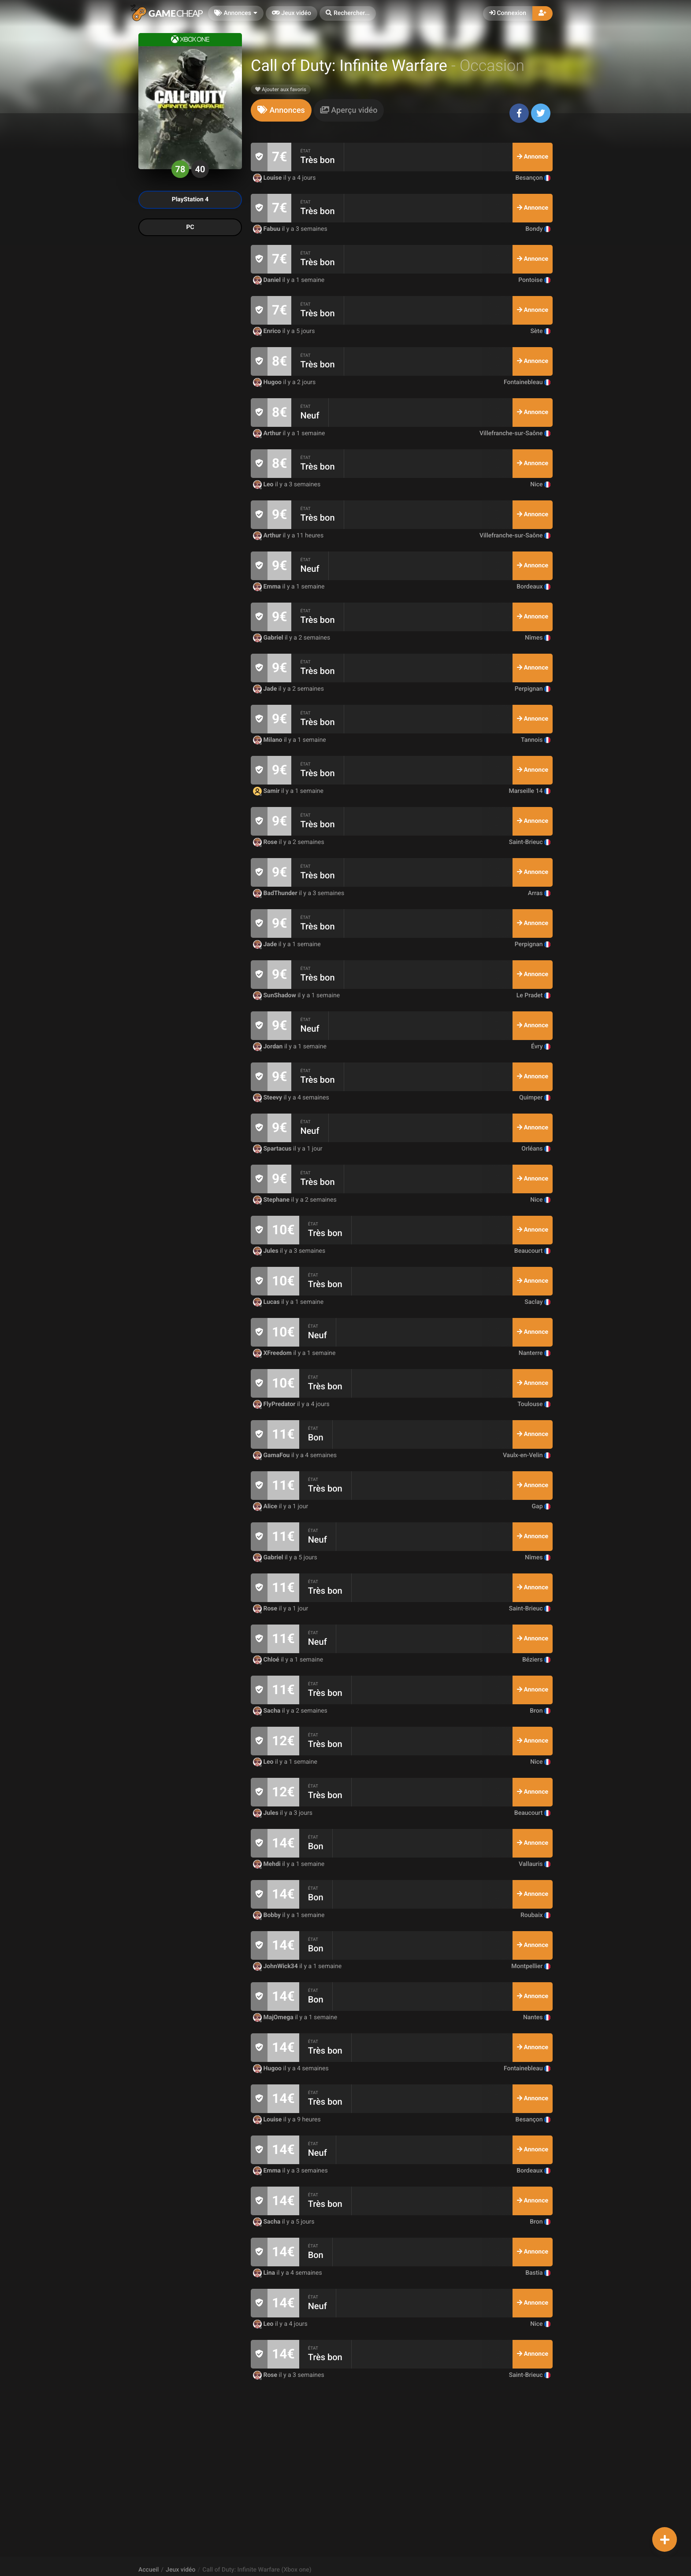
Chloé (267, 1659)
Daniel (267, 280)
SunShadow (275, 995)
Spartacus (273, 1148)
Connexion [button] (507, 13)
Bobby (267, 1915)
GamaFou (272, 1455)
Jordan (268, 1046)
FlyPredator (275, 1404)
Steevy (268, 1097)
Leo (264, 484)
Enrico (267, 331)
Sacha (267, 1710)
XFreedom (273, 1353)
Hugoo (268, 382)
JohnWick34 (276, 1966)
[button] (347, 13)
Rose (266, 842)
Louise (268, 177)
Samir (267, 791)
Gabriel (269, 637)
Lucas (267, 1302)
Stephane (272, 1199)
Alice (266, 1506)
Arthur (267, 433)
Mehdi (267, 1864)
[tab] (281, 110)
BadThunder (276, 893)
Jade (266, 688)
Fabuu (267, 229)
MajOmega (274, 2017)
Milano (268, 740)
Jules (266, 1251)
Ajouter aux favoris (280, 89)
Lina (265, 2272)
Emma (267, 586)
